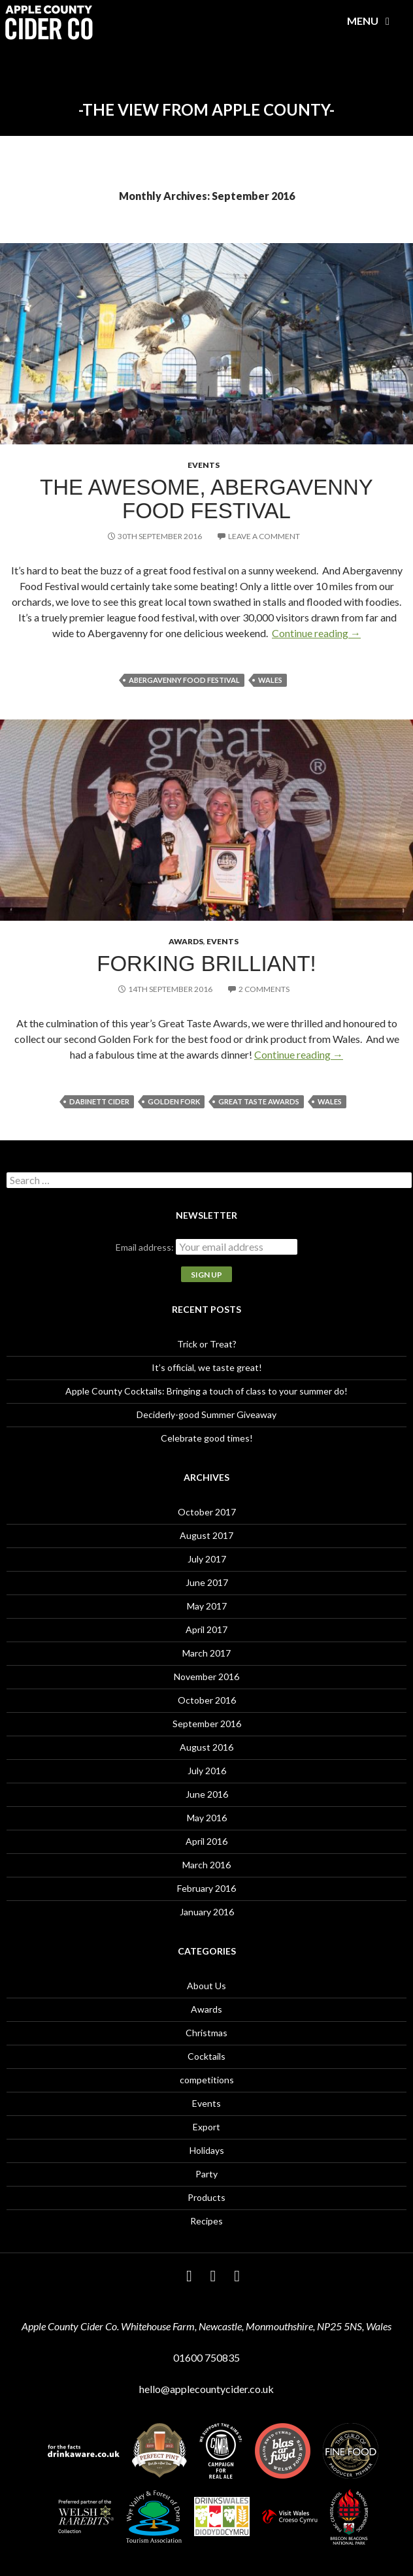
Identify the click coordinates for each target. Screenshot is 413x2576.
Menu (371, 20)
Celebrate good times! (207, 1438)
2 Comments (264, 989)
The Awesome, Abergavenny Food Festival (206, 499)
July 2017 (207, 1558)
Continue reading (316, 633)
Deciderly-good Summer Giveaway (206, 1414)
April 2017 (206, 1629)
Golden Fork (174, 1101)
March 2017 (206, 1653)
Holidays (207, 2150)
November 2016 (206, 1676)
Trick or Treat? (207, 1343)
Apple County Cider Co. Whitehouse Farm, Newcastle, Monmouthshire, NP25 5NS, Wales (206, 2326)
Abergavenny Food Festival (184, 680)
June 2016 (207, 1794)
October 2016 (207, 1700)
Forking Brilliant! (206, 963)
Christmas (206, 2032)
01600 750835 (206, 2357)
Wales (270, 680)
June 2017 (207, 1582)
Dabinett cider (99, 1101)
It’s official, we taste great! (207, 1367)
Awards (186, 941)
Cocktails (206, 2056)
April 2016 (206, 1841)
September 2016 (207, 1723)
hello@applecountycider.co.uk (206, 2389)
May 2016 (207, 1817)
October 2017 (207, 1511)
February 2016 (206, 1888)
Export (206, 2126)
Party (206, 2173)
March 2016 (206, 1864)
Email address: (146, 1247)
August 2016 (206, 1747)
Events (204, 465)
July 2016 (207, 1770)
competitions (207, 2079)
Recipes (206, 2220)
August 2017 (206, 1535)
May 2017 (207, 1605)
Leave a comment (264, 536)
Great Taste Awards (258, 1101)
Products (206, 2197)
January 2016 (207, 1911)
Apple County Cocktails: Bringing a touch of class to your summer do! (206, 1390)
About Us (206, 1985)
